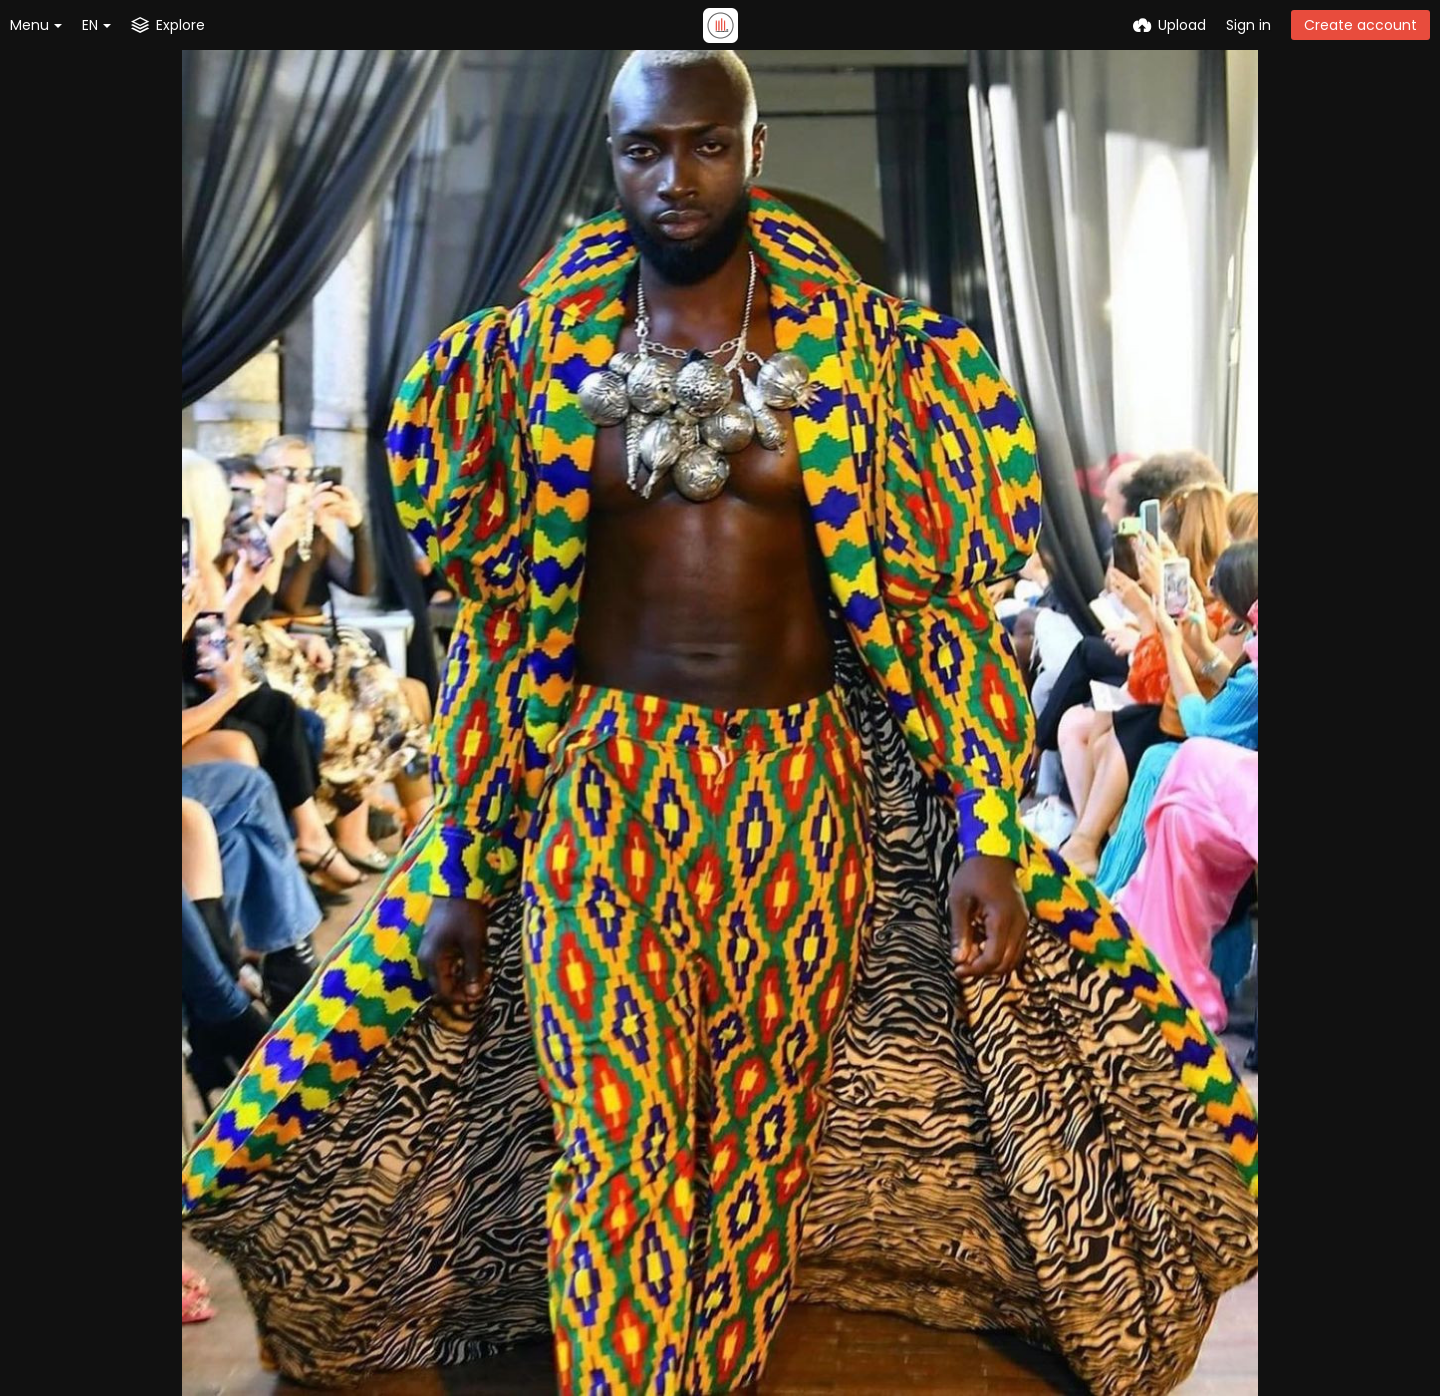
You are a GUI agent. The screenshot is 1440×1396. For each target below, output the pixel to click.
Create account (1360, 25)
